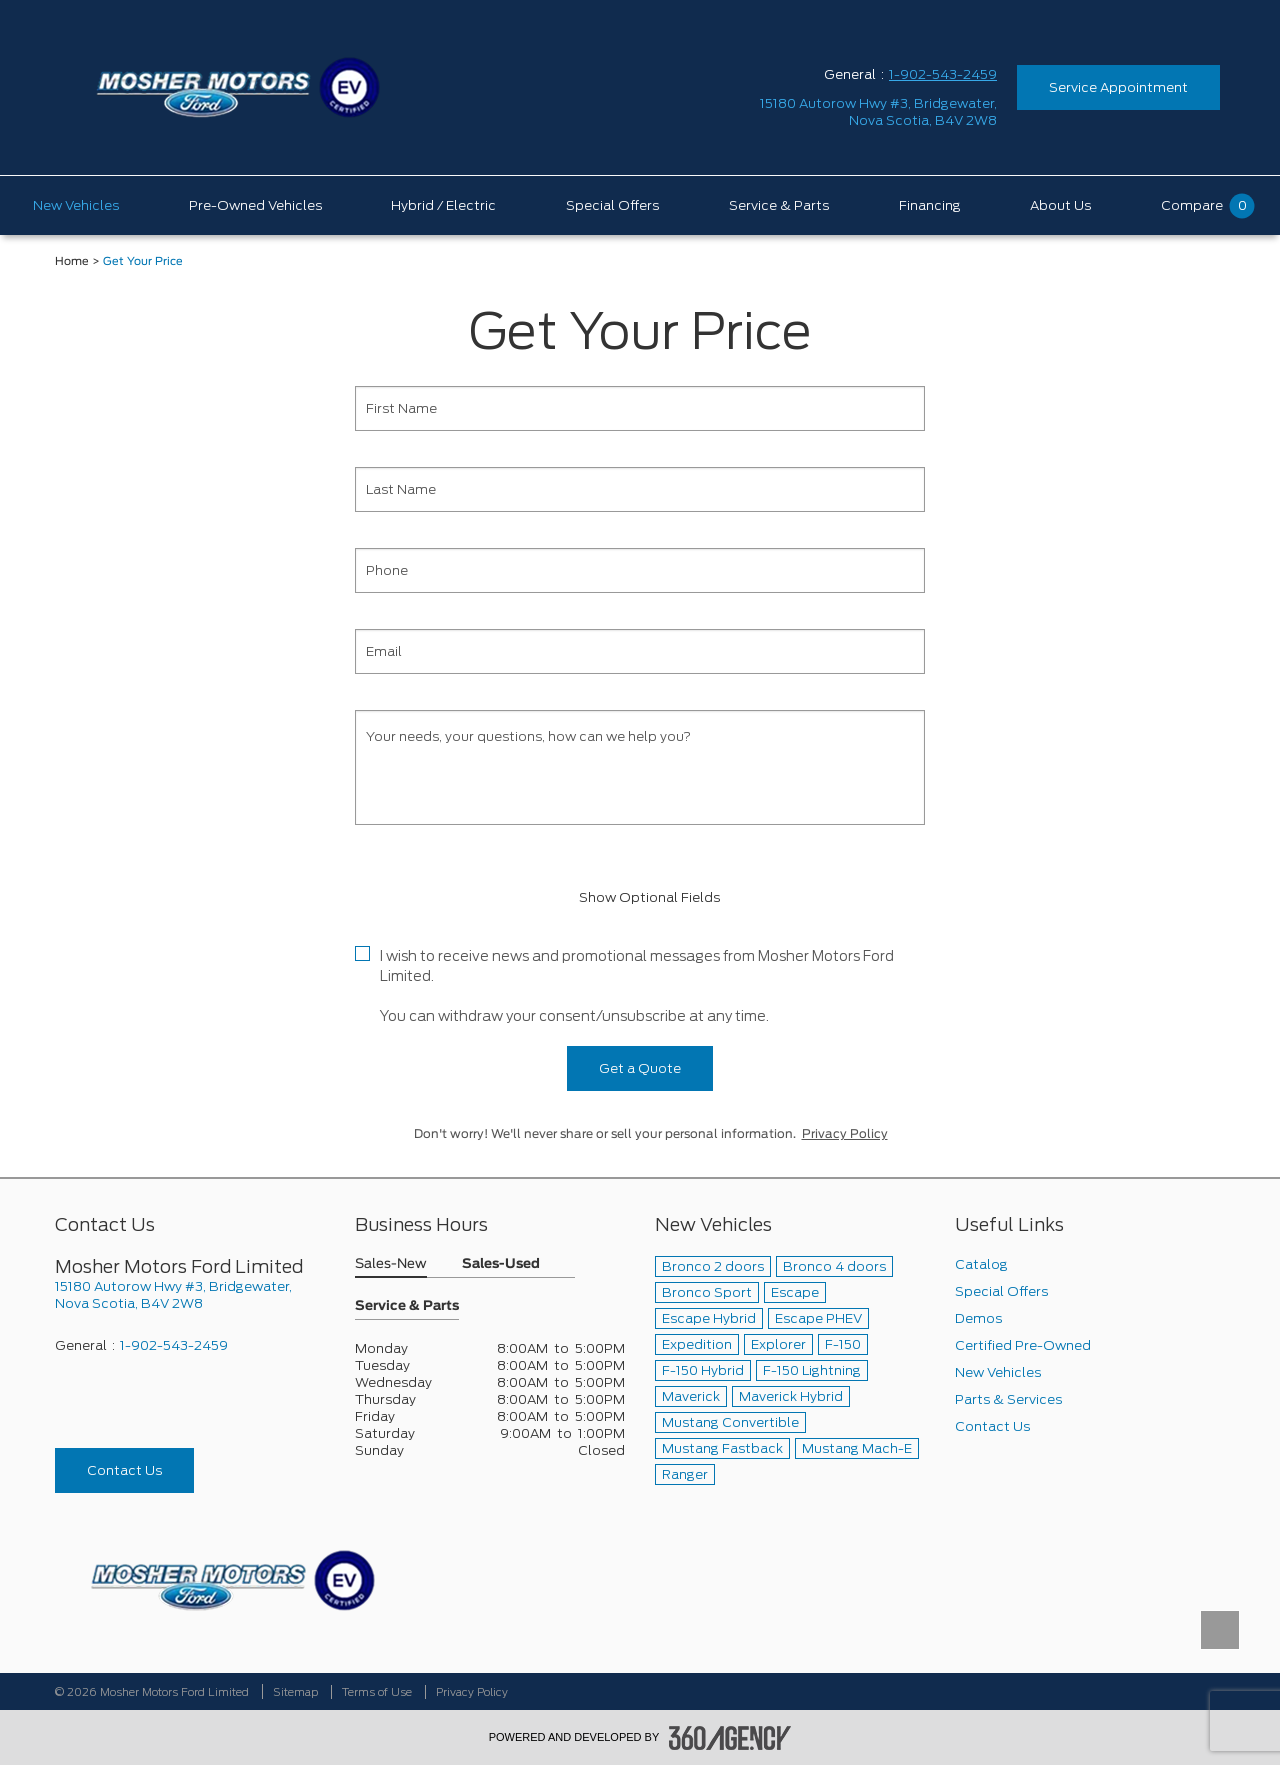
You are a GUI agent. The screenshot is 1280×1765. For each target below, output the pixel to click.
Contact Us (124, 1470)
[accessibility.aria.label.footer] (730, 1738)
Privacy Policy (845, 1134)
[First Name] (640, 408)
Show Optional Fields (640, 897)
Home (72, 261)
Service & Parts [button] (407, 1306)
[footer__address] (190, 1295)
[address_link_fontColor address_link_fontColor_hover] (878, 112)
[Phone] (640, 570)
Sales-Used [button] (501, 1264)
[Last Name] (640, 489)
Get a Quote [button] (640, 1068)
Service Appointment (1118, 87)
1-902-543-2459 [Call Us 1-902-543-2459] (943, 74)
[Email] (640, 651)
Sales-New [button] (391, 1264)
